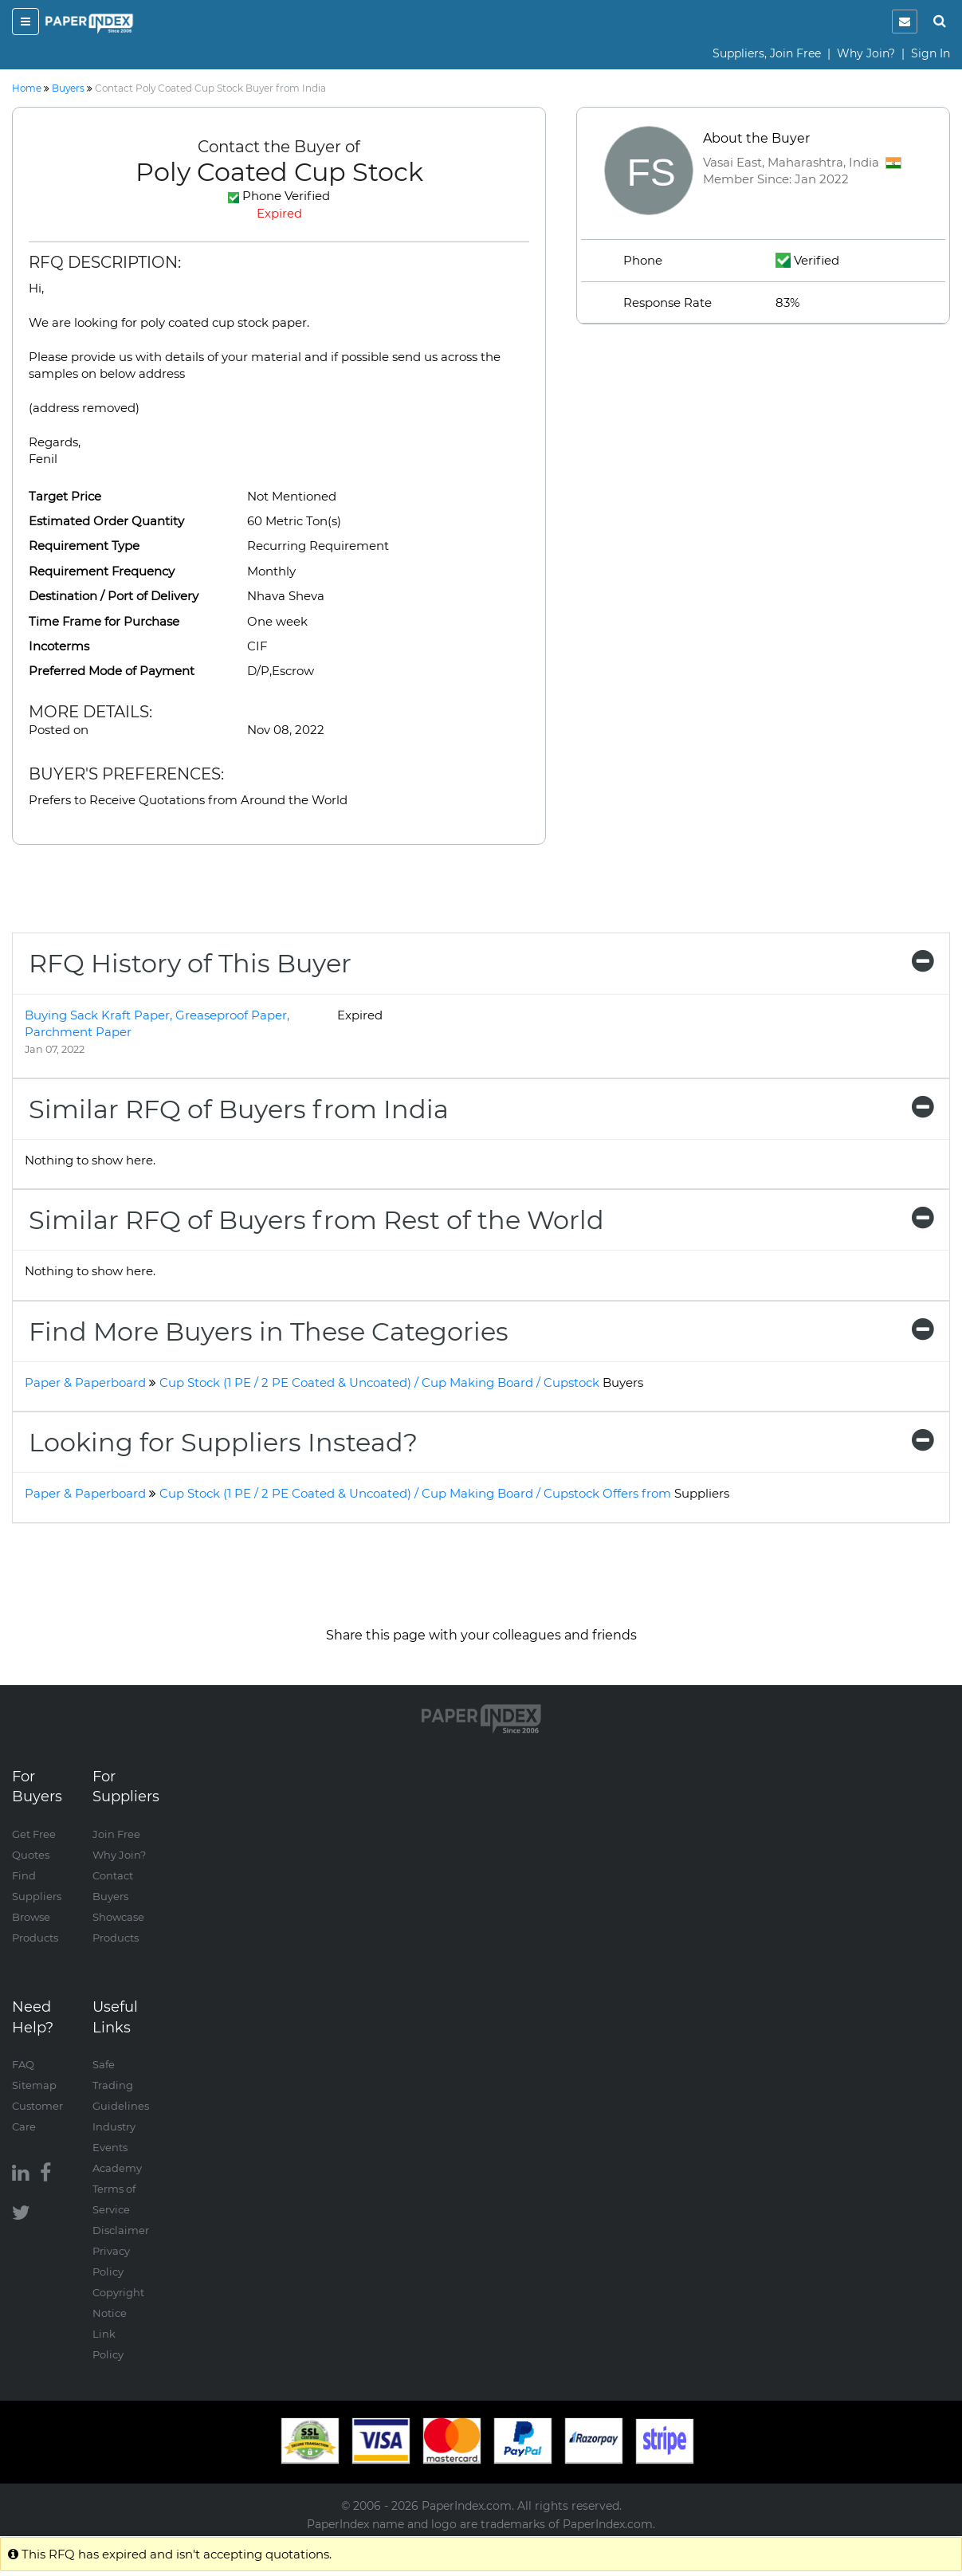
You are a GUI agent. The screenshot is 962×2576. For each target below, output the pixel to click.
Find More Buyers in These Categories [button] (481, 1331)
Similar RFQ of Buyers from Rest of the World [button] (481, 1219)
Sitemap (34, 2085)
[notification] (904, 21)
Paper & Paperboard (85, 1382)
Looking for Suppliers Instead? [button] (481, 1442)
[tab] (481, 963)
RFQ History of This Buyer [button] (481, 963)
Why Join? (866, 53)
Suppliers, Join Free (767, 53)
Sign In (930, 53)
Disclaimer (120, 2230)
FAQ (23, 2064)
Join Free (116, 1834)
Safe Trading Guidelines (120, 2085)
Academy (117, 2168)
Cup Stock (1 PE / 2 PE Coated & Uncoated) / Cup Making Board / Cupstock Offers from (444, 1493)
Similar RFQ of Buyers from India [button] (481, 1109)
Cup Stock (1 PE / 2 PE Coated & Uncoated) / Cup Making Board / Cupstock (401, 1382)
